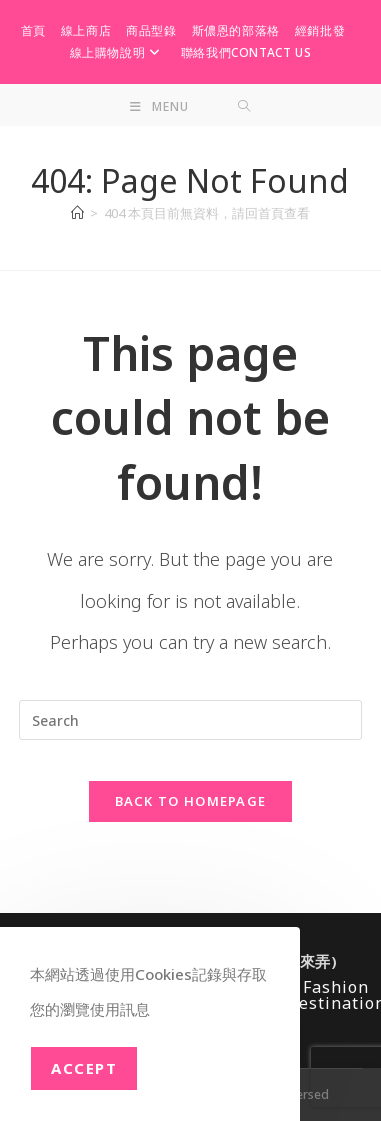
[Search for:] (244, 107)
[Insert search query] (190, 720)
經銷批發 (320, 30)
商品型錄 (151, 30)
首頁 (33, 30)
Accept (84, 1068)
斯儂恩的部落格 (236, 30)
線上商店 (86, 30)
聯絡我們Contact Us (246, 52)
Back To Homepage (191, 801)
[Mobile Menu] (159, 107)
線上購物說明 (118, 52)
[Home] (77, 213)
